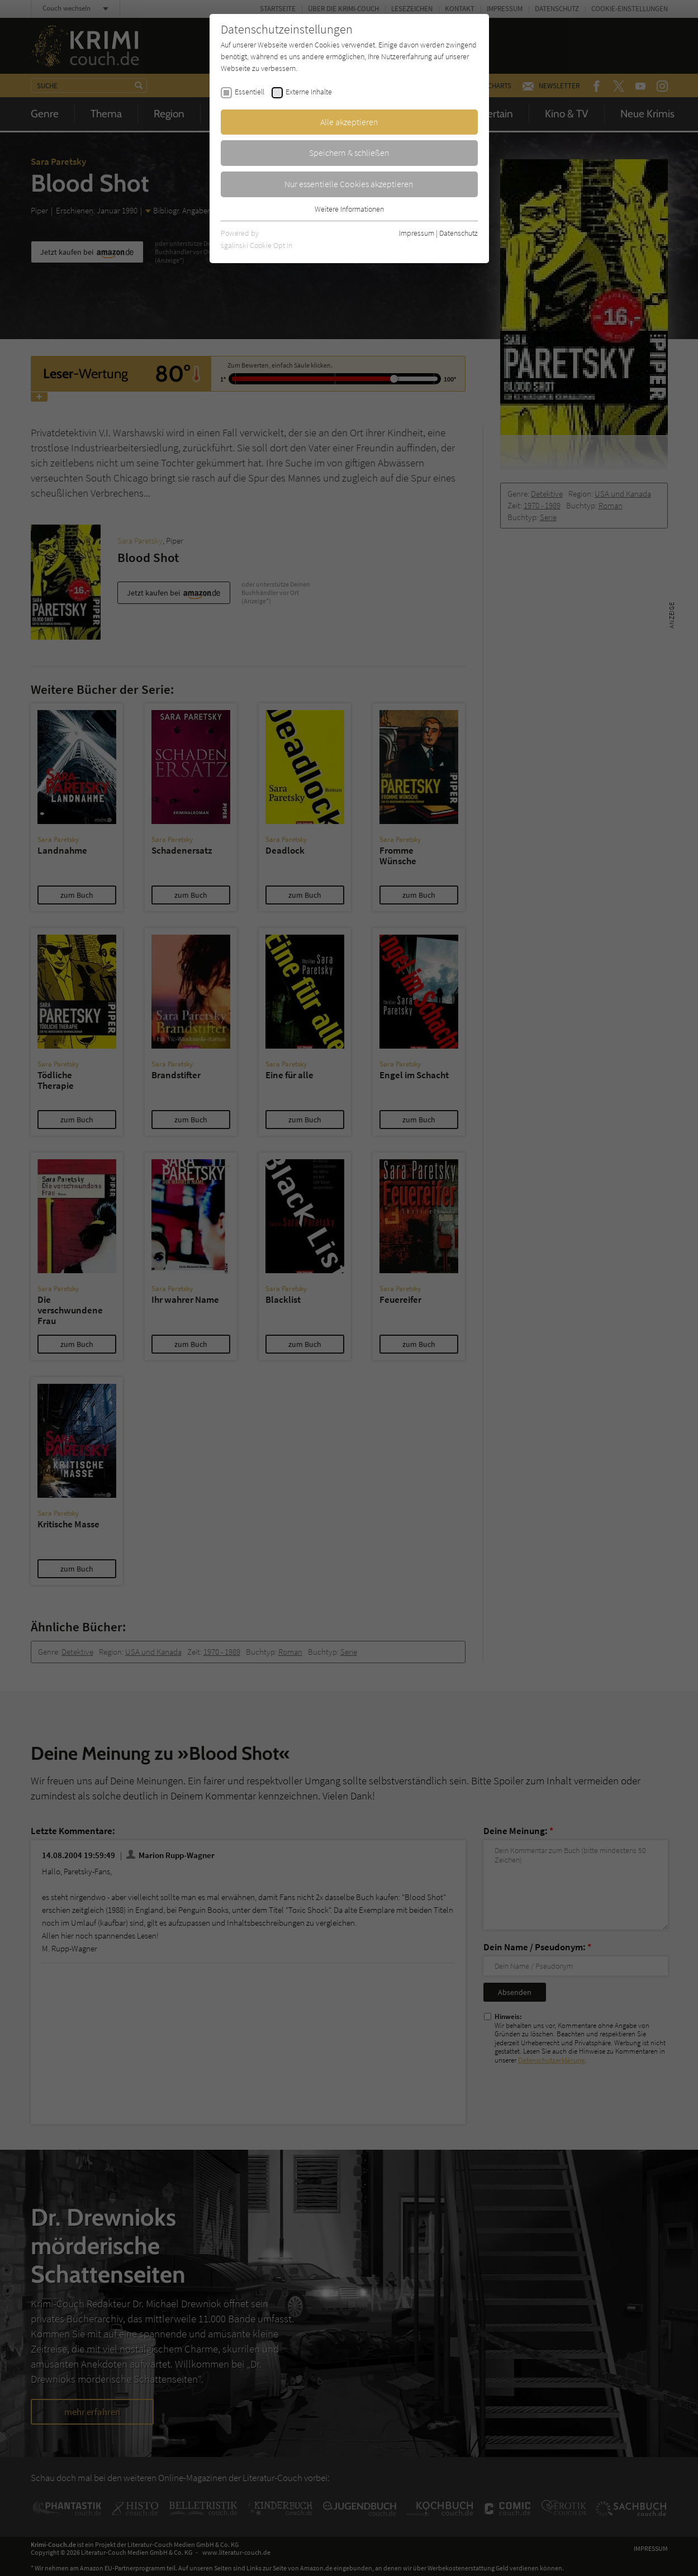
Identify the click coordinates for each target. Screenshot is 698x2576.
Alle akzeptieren (349, 121)
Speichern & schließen (349, 152)
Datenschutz (458, 233)
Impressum (416, 233)
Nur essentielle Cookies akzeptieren (349, 183)
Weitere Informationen (349, 209)
